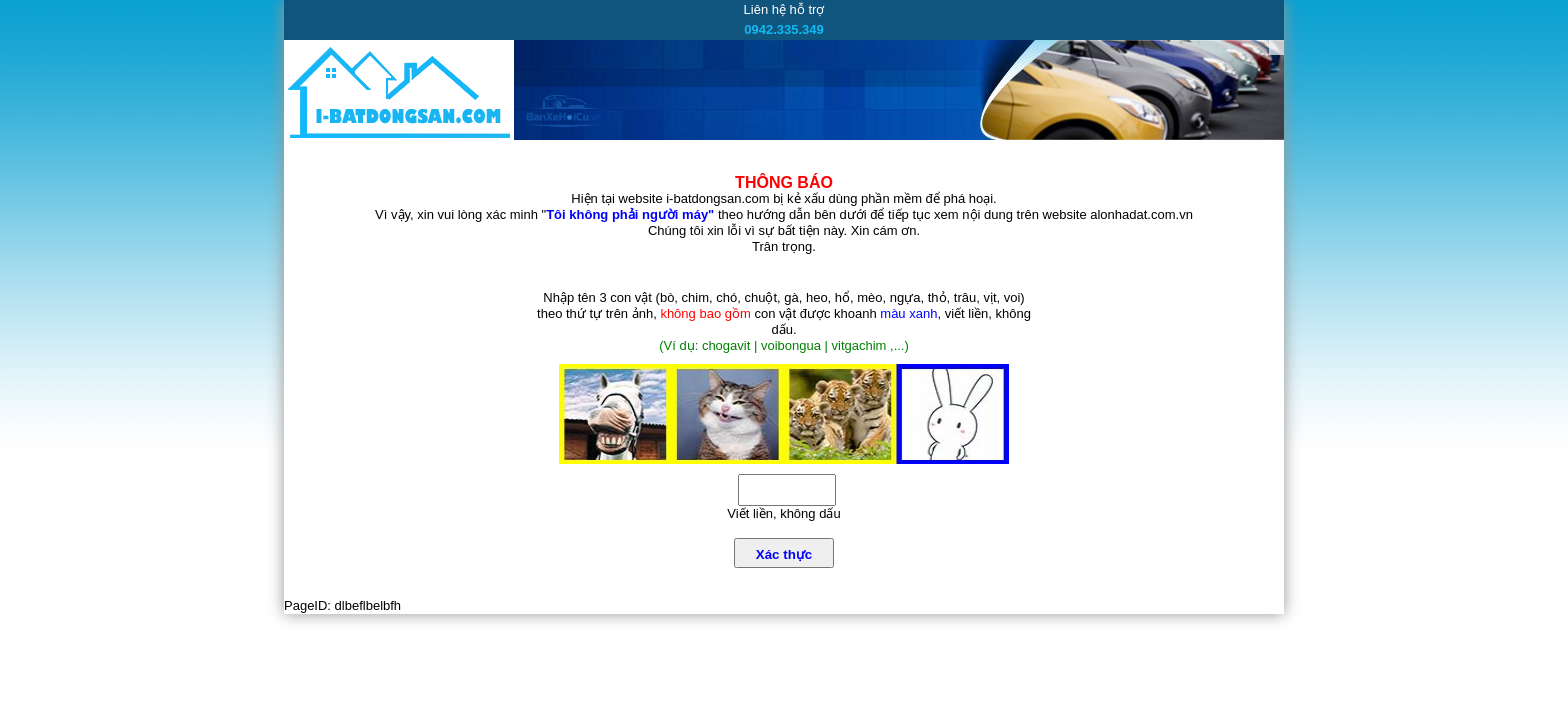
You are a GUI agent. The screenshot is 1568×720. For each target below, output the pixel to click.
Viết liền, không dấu (783, 513)
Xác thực (784, 554)
